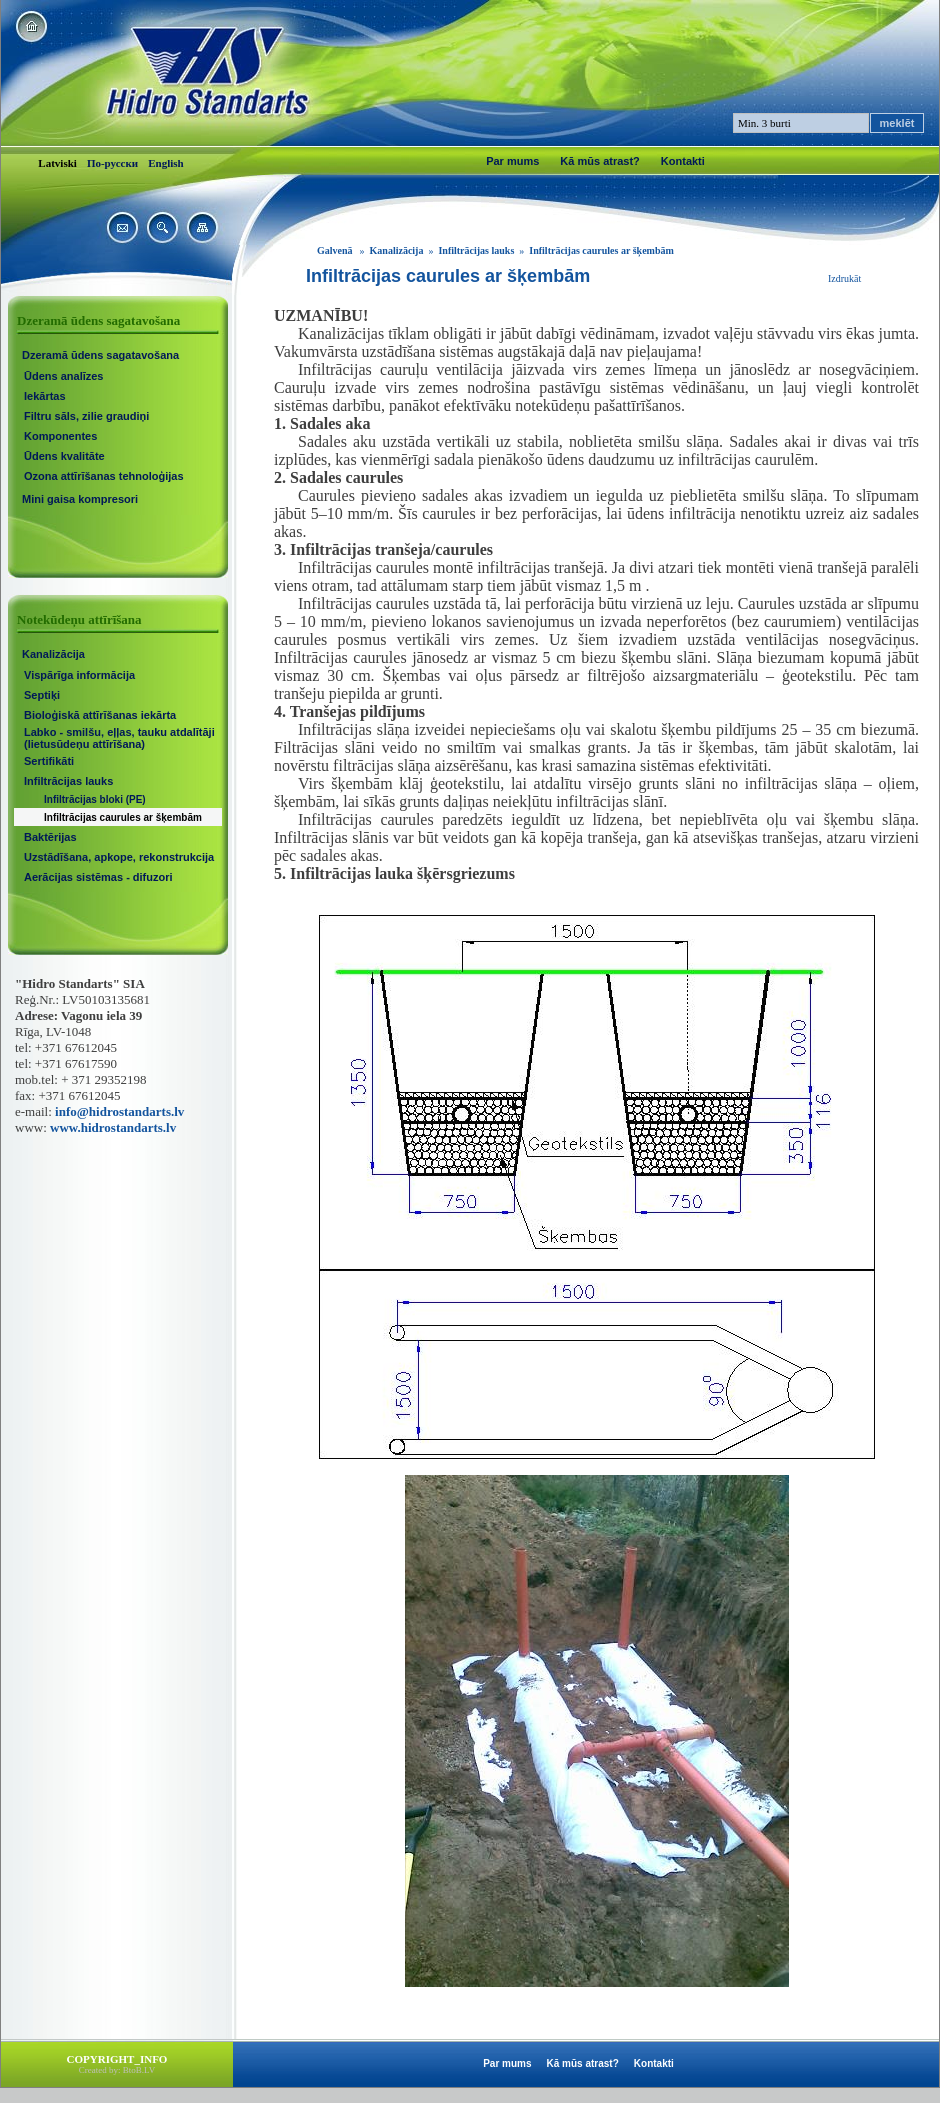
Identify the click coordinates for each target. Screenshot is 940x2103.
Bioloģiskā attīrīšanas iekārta (100, 715)
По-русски (112, 163)
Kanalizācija (53, 654)
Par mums (512, 161)
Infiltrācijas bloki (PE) (95, 799)
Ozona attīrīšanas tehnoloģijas (104, 476)
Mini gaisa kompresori (80, 499)
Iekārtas (45, 396)
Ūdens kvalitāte (64, 456)
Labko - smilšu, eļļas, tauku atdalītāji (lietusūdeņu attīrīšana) (119, 738)
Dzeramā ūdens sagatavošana (100, 355)
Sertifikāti (49, 761)
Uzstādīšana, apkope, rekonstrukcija (119, 857)
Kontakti (683, 161)
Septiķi (42, 695)
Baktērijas (50, 837)
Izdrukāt (844, 278)
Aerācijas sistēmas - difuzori (98, 877)
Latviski (57, 163)
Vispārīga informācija (79, 675)
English (165, 163)
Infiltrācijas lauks (68, 781)
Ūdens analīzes (63, 376)
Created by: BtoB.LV (117, 2070)
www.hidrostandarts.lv (113, 1127)
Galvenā (335, 250)
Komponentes (60, 436)
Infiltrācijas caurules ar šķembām (123, 817)
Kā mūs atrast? (599, 161)
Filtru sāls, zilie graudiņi (86, 416)
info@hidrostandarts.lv (119, 1111)
